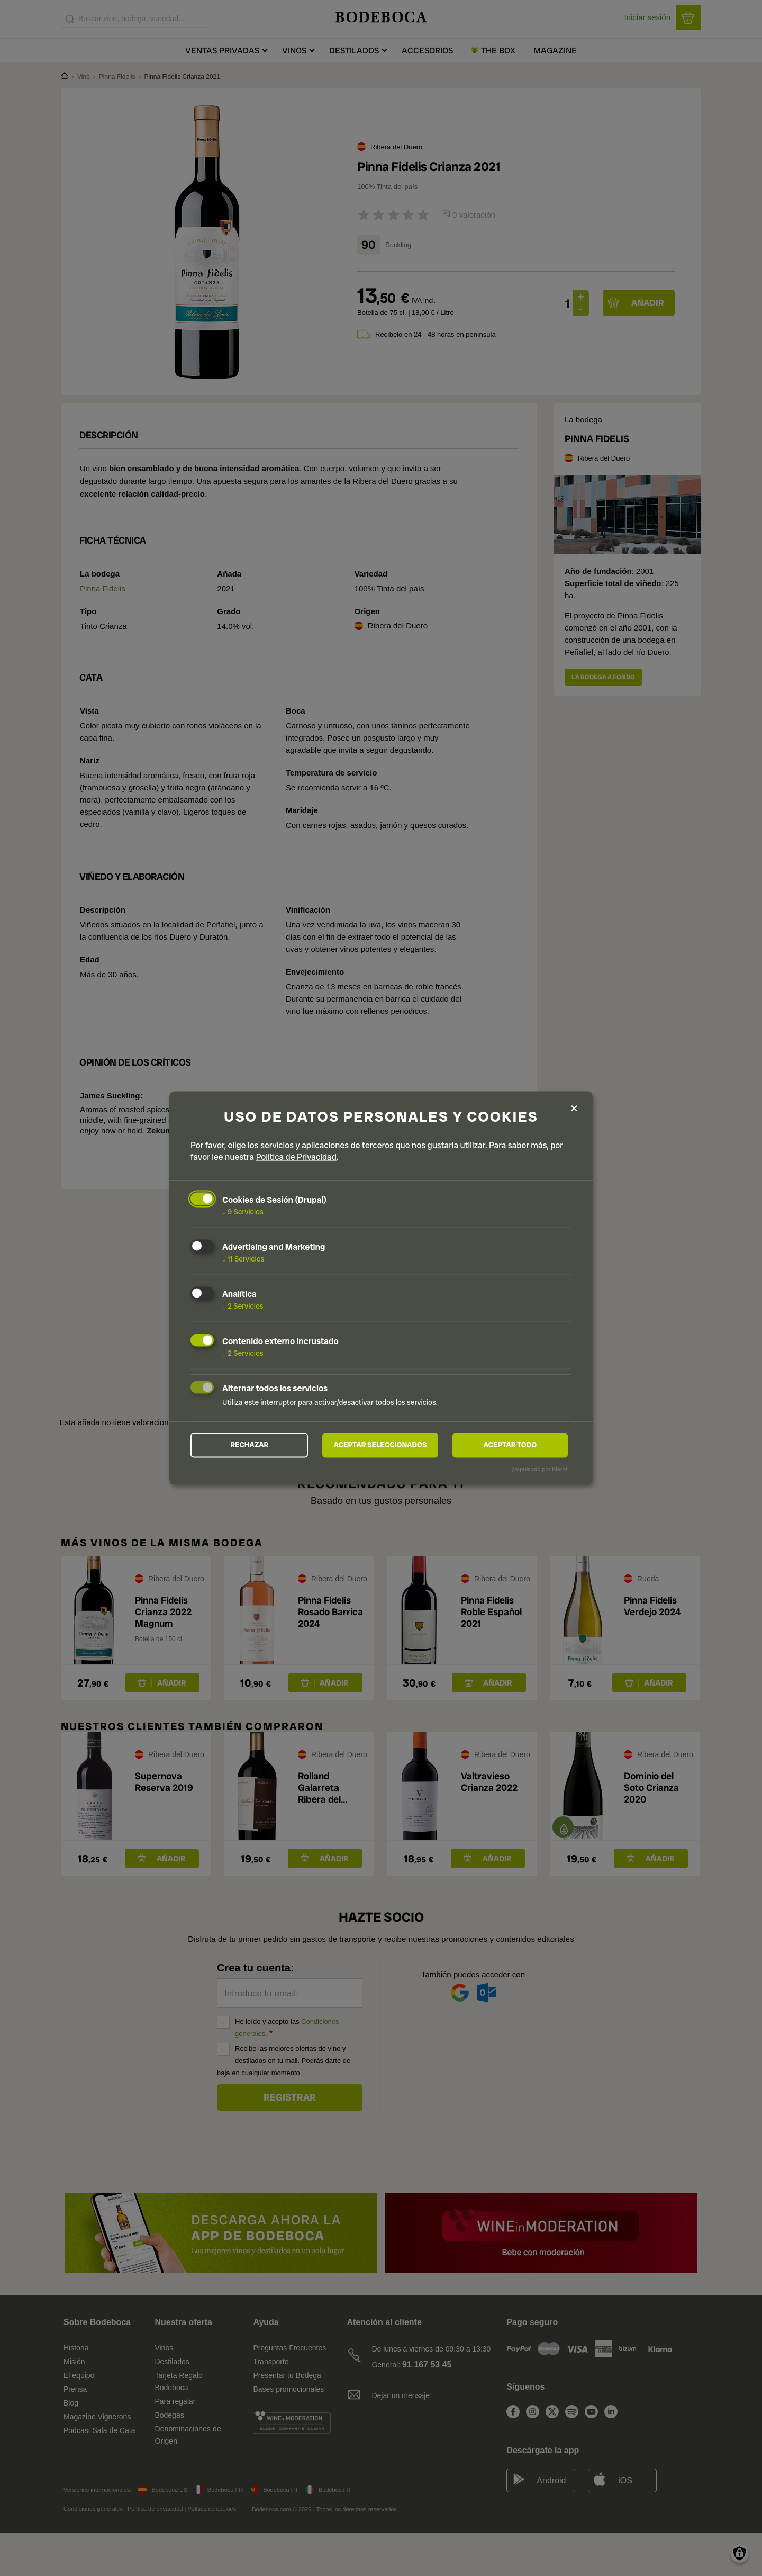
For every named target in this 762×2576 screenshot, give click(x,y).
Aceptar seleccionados (380, 1445)
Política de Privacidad (296, 1157)
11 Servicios (243, 1258)
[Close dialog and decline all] (574, 1107)
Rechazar (249, 1445)
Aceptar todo (510, 1445)
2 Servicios (243, 1305)
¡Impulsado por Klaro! (539, 1470)
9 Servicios (243, 1211)
